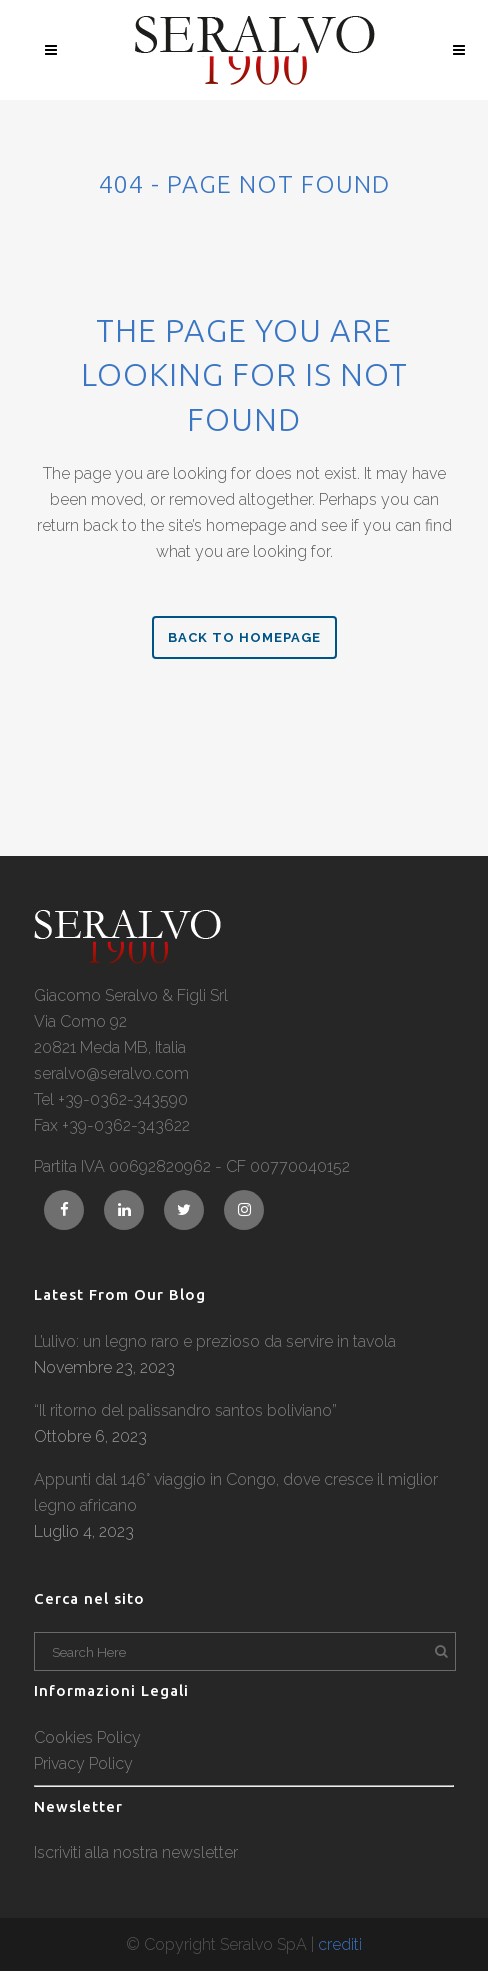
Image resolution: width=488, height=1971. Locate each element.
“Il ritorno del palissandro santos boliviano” (185, 1410)
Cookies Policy (87, 1737)
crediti (340, 1944)
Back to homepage (244, 637)
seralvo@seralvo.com (111, 1073)
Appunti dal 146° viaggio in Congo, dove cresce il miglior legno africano (236, 1492)
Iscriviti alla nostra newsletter (136, 1852)
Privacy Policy (83, 1763)
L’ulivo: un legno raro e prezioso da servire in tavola (215, 1341)
